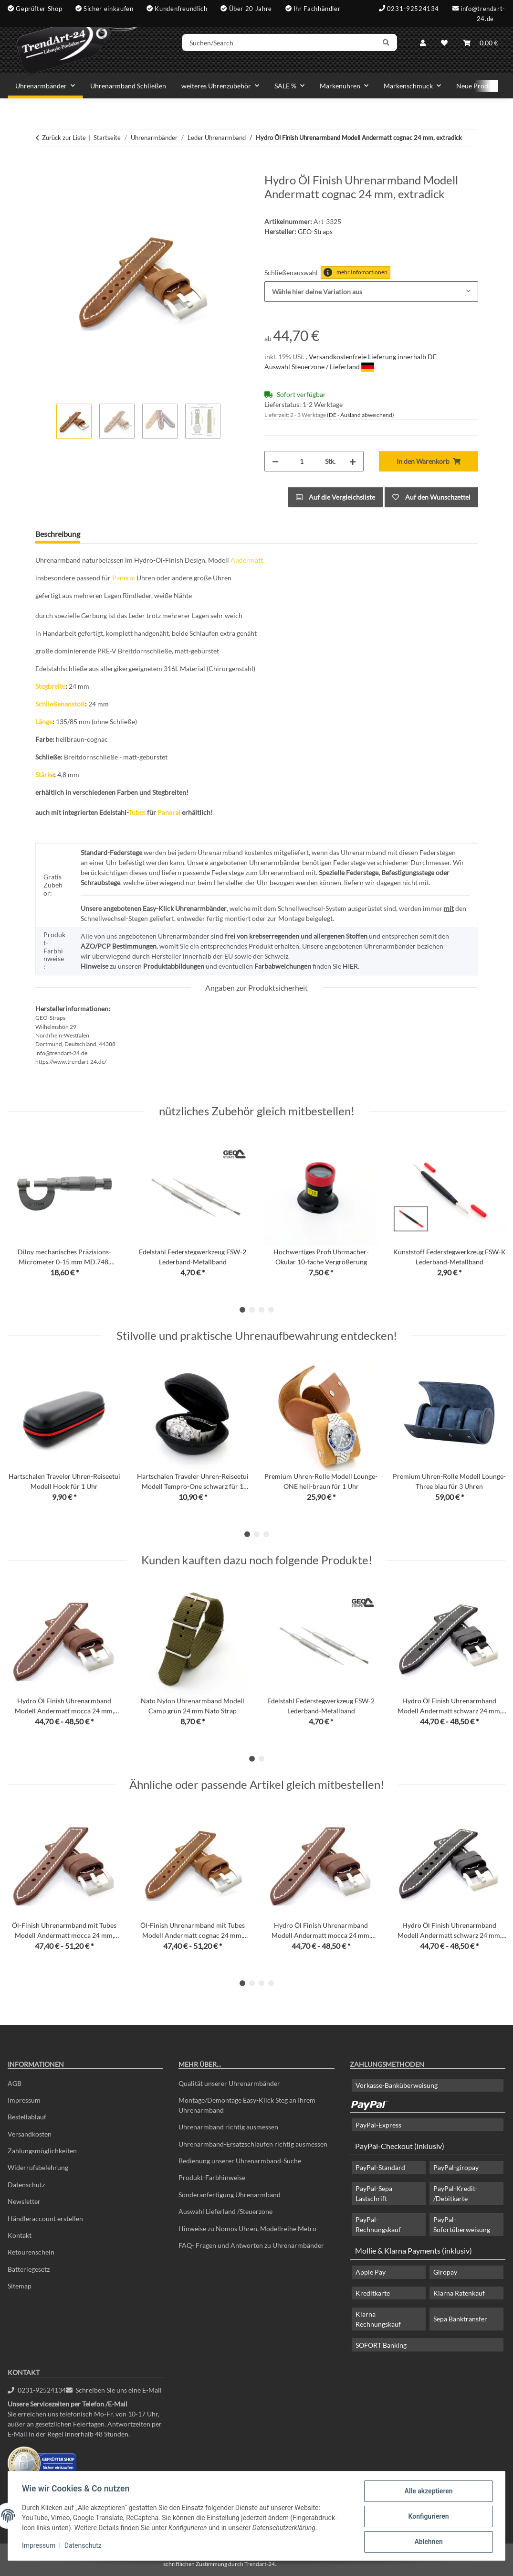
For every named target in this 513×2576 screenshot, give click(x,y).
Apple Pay (371, 2272)
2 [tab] (252, 1310)
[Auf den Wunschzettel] (431, 497)
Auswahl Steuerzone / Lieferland (319, 367)
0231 (37, 2390)
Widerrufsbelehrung (38, 2167)
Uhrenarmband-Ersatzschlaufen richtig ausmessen (252, 2144)
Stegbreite (50, 686)
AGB (14, 2083)
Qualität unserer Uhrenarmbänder (229, 2083)
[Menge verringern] (275, 461)
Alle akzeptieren (427, 2492)
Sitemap (19, 2286)
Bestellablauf (27, 2117)
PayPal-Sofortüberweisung (461, 2224)
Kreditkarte (373, 2293)
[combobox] (371, 291)
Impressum (40, 2546)
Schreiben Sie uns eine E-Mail (114, 2390)
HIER (350, 966)
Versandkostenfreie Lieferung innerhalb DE (373, 357)
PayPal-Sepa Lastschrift (374, 2193)
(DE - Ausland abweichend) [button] (360, 414)
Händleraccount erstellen (45, 2218)
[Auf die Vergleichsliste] (335, 497)
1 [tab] (242, 1310)
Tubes (137, 812)
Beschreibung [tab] (57, 533)
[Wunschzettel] (444, 44)
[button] (422, 44)
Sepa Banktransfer (460, 2319)
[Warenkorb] (480, 44)
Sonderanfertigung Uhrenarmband (229, 2195)
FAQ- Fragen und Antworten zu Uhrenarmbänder (251, 2245)
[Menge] (301, 461)
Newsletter (24, 2201)
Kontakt (19, 2235)
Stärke (44, 774)
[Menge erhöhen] (352, 461)
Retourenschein (31, 2252)
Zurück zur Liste (64, 137)
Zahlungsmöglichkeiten (42, 2151)
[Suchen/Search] (284, 44)
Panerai (123, 578)
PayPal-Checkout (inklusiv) (399, 2145)
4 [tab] (271, 1310)
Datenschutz (84, 2546)
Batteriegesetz (29, 2269)
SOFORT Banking (381, 2345)
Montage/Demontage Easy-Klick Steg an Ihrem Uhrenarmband (246, 2105)
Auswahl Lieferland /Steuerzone (225, 2211)
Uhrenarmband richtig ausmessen (228, 2127)
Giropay (445, 2272)
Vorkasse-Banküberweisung (397, 2085)
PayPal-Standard (380, 2167)
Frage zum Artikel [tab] (124, 533)
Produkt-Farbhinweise (211, 2177)
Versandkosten (30, 2134)
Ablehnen (427, 2542)
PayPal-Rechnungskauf (378, 2224)
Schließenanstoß (60, 704)
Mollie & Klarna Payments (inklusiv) (413, 2250)
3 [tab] (261, 1310)
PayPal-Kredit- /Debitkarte (455, 2193)
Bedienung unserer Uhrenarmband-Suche (239, 2161)
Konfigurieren (427, 2517)
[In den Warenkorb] (43, 168)
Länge (43, 721)
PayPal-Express (378, 2125)
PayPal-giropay (456, 2167)
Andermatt (246, 560)
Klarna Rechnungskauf (378, 2319)
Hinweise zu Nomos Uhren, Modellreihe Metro (247, 2228)
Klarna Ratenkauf (459, 2293)
